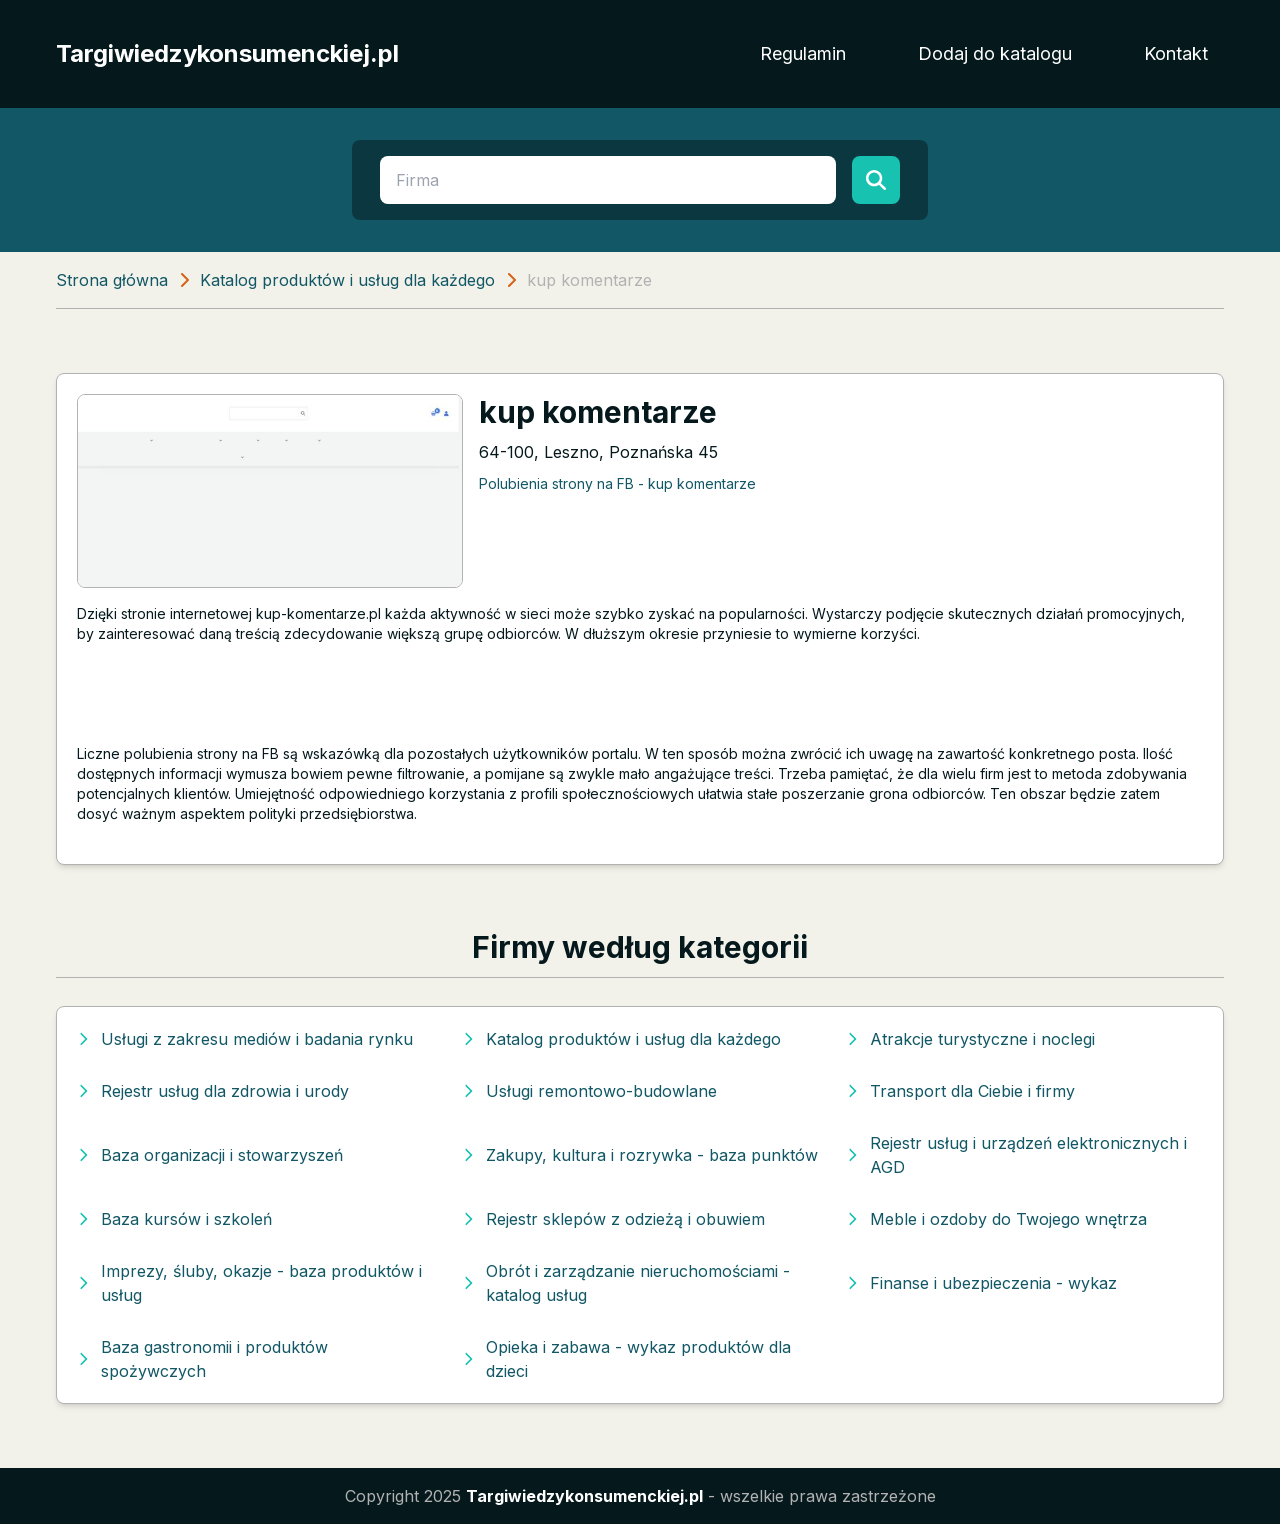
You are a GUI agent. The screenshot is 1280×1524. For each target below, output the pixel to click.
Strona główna (112, 280)
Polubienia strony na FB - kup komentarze (617, 483)
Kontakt (1176, 53)
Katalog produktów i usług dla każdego (347, 280)
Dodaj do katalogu (995, 53)
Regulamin (803, 53)
